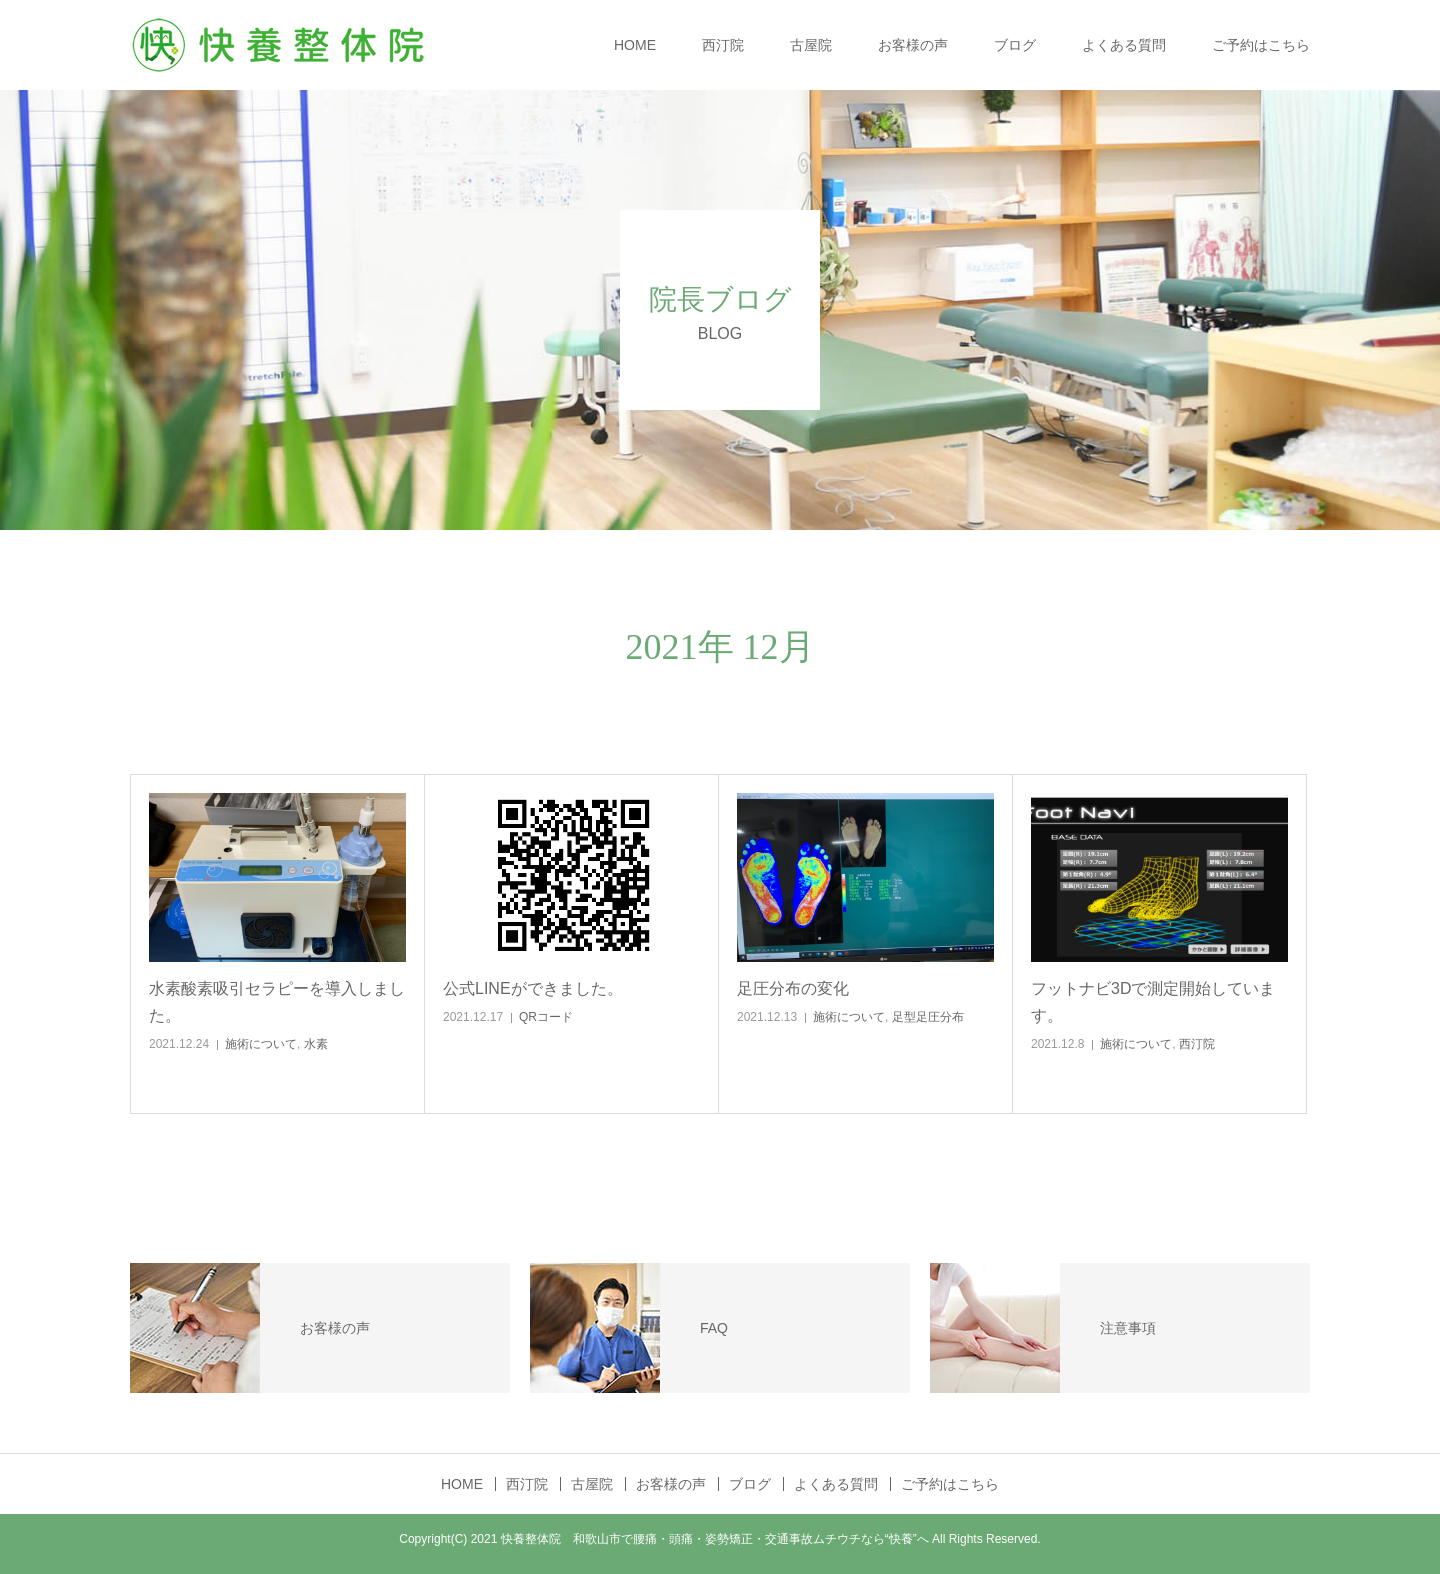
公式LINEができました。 (533, 988)
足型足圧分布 (928, 1017)
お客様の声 (913, 45)
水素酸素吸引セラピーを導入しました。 (277, 1002)
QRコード (546, 1017)
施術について (261, 1044)
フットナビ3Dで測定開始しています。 (1153, 1002)
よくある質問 (1124, 45)
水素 (316, 1044)
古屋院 (811, 45)
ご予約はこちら (1261, 45)
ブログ (1015, 45)
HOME (635, 45)
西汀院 (723, 45)
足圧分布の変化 (793, 988)
